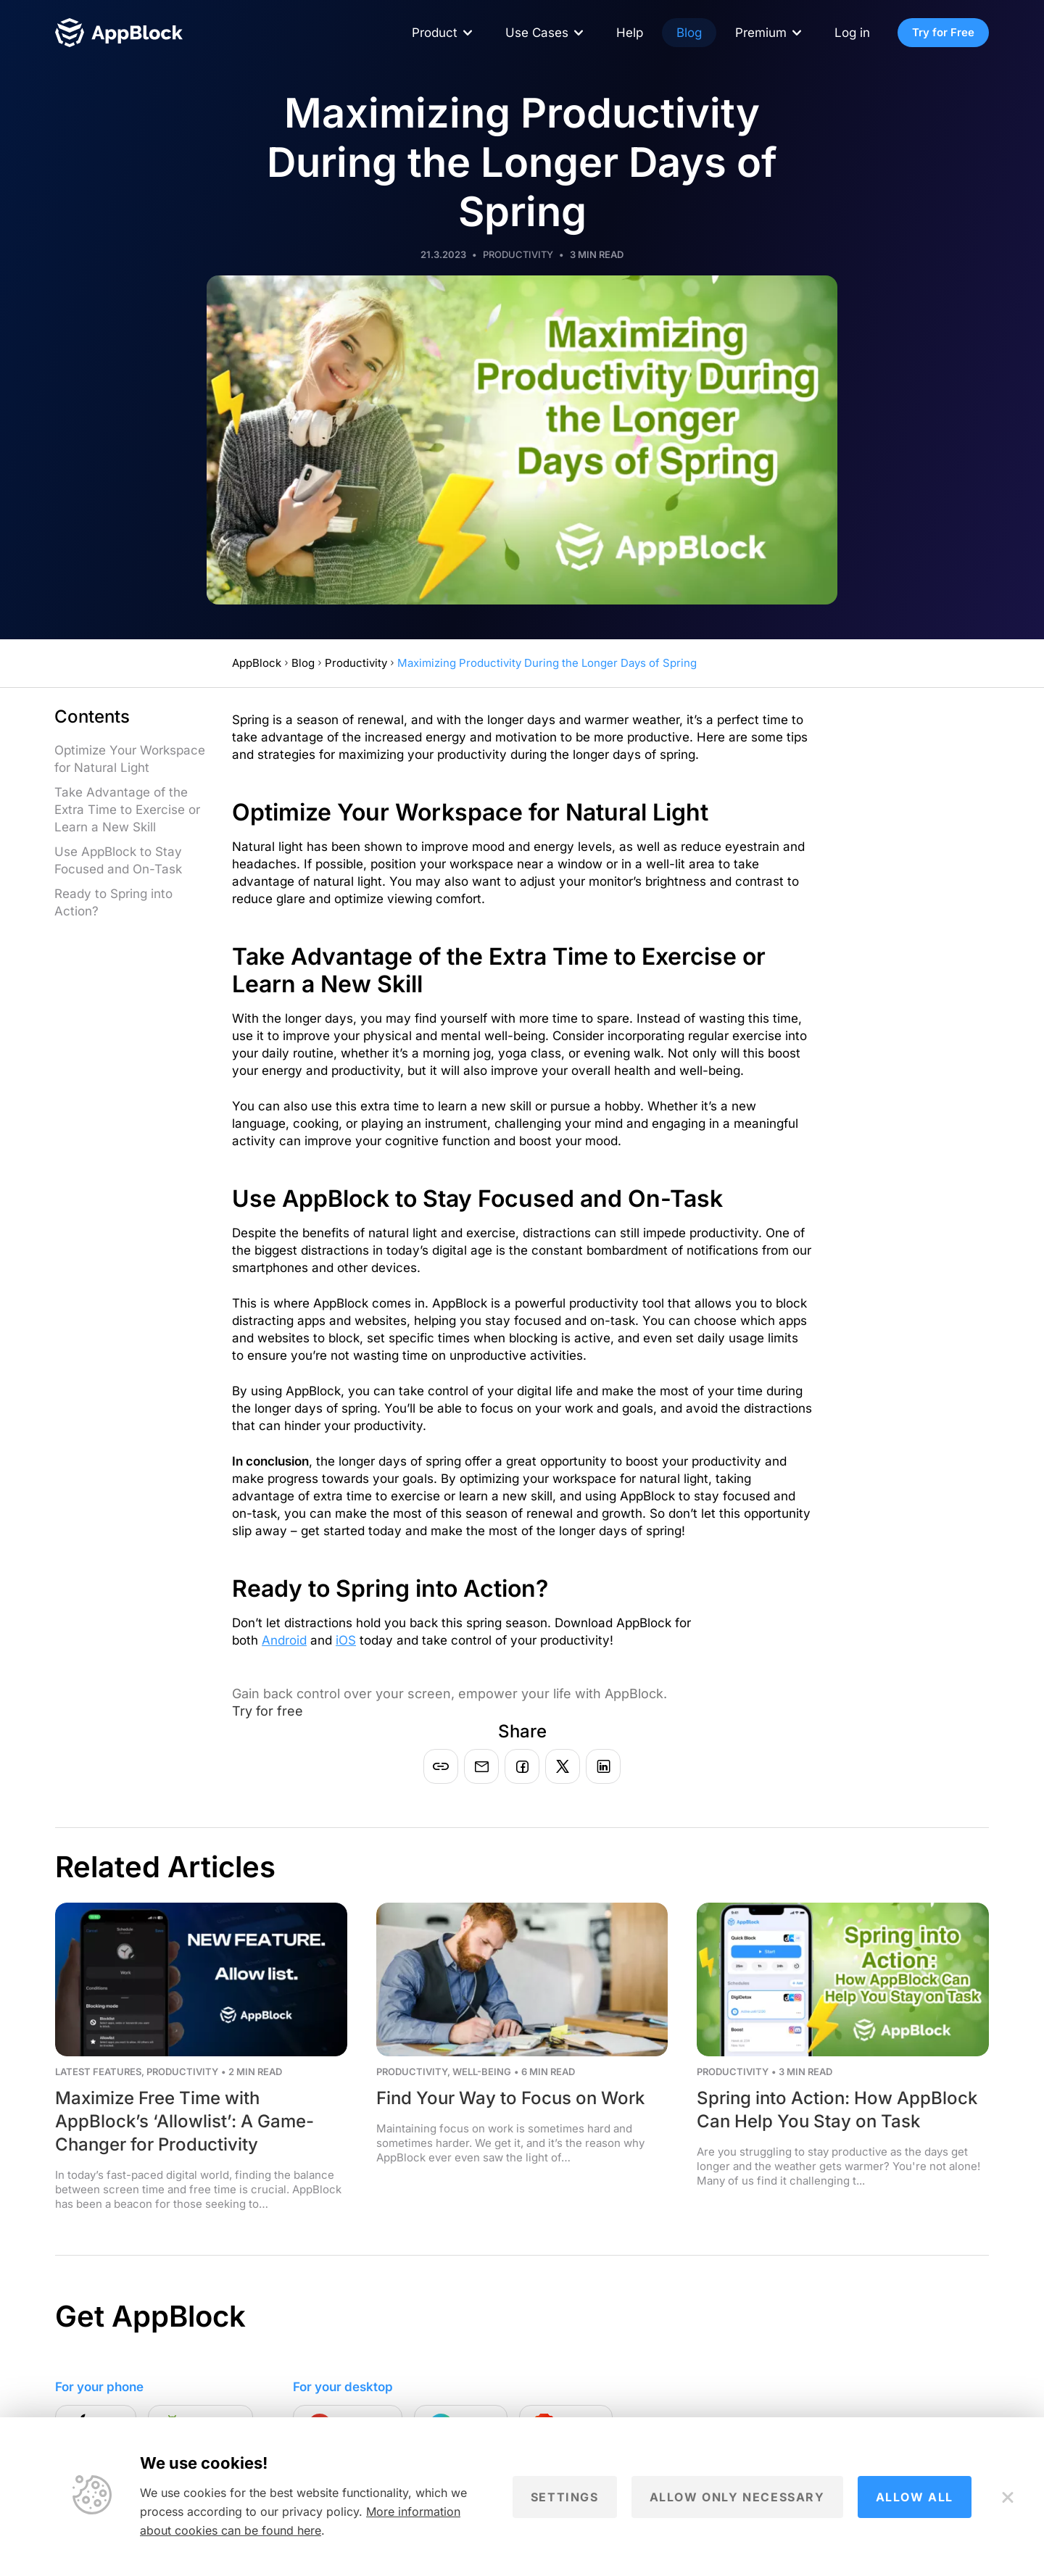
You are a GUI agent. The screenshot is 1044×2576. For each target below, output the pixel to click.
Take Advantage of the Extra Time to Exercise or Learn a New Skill (127, 809)
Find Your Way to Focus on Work (510, 2097)
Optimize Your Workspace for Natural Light (129, 759)
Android (284, 1640)
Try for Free (943, 32)
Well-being (481, 2071)
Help (629, 32)
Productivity (518, 254)
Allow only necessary (737, 2497)
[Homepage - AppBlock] (119, 32)
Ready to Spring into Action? (113, 902)
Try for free (267, 1711)
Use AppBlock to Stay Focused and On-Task (118, 860)
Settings (565, 2497)
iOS (346, 1640)
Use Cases (536, 32)
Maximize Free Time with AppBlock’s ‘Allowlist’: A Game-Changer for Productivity (184, 2121)
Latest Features (98, 2071)
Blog (689, 32)
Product (434, 32)
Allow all (914, 2497)
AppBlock (256, 663)
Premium (761, 32)
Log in (852, 32)
